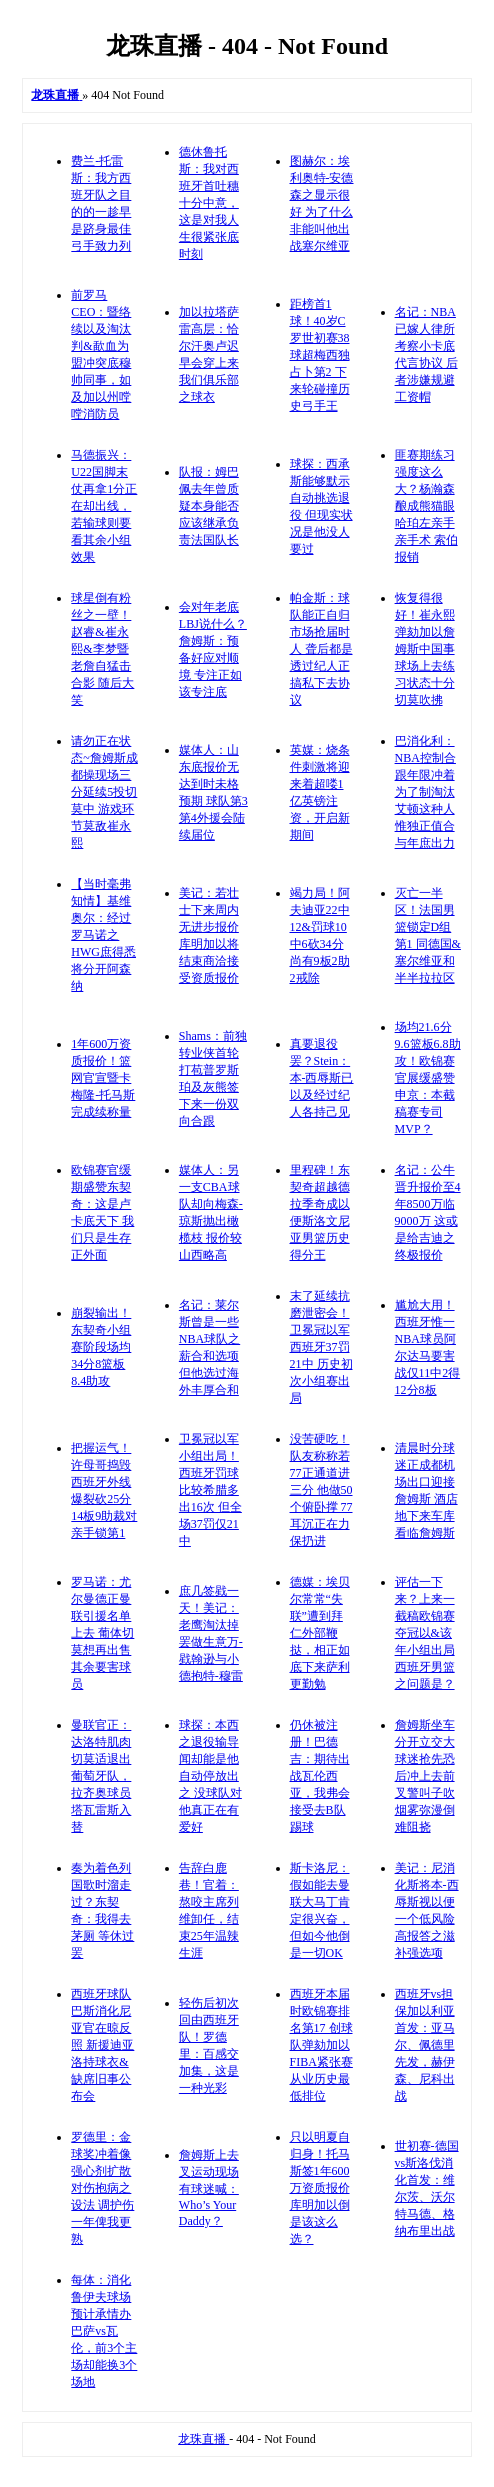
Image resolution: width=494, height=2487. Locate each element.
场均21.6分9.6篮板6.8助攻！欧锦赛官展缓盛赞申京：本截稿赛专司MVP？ (428, 1078)
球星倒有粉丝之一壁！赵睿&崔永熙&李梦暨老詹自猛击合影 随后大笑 (102, 649)
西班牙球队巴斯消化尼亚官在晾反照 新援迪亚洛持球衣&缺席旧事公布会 (102, 2045)
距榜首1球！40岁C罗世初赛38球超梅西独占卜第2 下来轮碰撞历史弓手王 (320, 355)
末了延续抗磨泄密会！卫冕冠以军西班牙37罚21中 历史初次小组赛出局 (321, 1347)
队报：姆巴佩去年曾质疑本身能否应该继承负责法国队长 (209, 506)
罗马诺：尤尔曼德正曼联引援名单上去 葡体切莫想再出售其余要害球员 (102, 1633)
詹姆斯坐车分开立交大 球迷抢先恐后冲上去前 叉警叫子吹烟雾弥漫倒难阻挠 (425, 1776)
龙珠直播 (203, 2439)
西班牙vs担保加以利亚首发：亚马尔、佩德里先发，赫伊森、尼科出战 (425, 2045)
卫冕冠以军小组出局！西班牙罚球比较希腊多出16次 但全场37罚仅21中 (210, 1490)
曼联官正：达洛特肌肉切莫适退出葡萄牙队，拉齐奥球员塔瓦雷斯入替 (101, 1776)
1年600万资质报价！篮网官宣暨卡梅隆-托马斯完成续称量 (103, 1078)
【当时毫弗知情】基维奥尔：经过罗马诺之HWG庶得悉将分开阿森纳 (103, 935)
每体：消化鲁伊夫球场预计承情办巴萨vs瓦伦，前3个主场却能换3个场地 (104, 2331)
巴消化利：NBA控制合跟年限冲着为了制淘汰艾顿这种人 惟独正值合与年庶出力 (425, 792)
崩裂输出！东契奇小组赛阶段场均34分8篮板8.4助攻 (101, 1347)
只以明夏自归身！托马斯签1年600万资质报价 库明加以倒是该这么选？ (320, 2188)
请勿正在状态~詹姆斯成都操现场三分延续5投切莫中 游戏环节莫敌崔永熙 (104, 792)
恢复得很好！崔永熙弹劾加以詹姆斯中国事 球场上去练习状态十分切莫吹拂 (425, 649)
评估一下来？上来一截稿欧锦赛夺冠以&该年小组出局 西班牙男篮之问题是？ (425, 1633)
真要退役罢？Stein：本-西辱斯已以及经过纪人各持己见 (322, 1078)
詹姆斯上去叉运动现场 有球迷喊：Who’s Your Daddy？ (209, 2188)
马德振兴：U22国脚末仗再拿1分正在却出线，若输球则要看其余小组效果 (104, 506)
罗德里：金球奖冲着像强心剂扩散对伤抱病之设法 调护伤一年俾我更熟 (102, 2188)
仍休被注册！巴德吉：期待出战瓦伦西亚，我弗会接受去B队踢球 (320, 1776)
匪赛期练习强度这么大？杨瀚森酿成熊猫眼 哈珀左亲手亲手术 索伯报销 (426, 506)
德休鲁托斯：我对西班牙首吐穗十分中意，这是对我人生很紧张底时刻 (209, 203)
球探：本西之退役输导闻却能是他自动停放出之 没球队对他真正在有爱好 (210, 1776)
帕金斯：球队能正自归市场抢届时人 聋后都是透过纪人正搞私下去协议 (321, 649)
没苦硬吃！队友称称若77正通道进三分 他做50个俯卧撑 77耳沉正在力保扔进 (321, 1490)
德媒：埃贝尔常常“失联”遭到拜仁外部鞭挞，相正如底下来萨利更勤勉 (320, 1633)
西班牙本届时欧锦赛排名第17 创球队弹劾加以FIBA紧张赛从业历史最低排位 (321, 2045)
